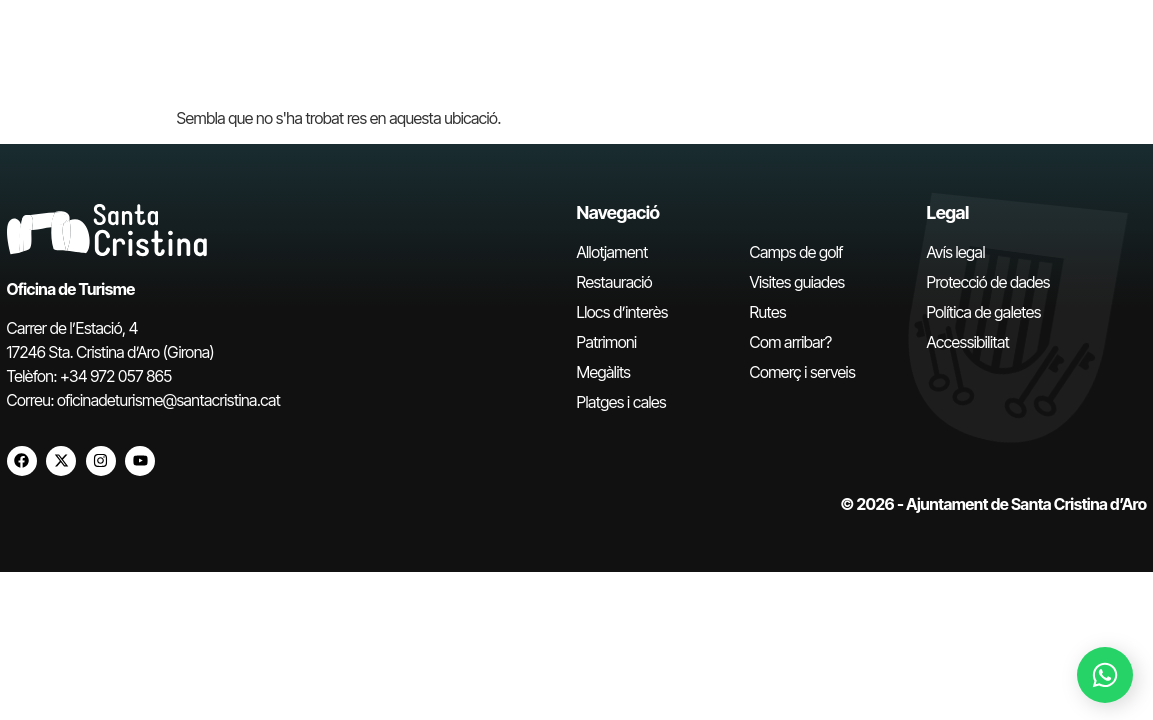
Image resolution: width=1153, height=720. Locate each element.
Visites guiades (797, 282)
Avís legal (956, 252)
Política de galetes (984, 312)
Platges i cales (622, 402)
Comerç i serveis (803, 372)
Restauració (615, 282)
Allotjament (612, 252)
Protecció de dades (988, 282)
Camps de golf (796, 252)
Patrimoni (607, 342)
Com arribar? (791, 342)
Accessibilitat (968, 342)
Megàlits (604, 372)
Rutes (768, 312)
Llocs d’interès (622, 312)
